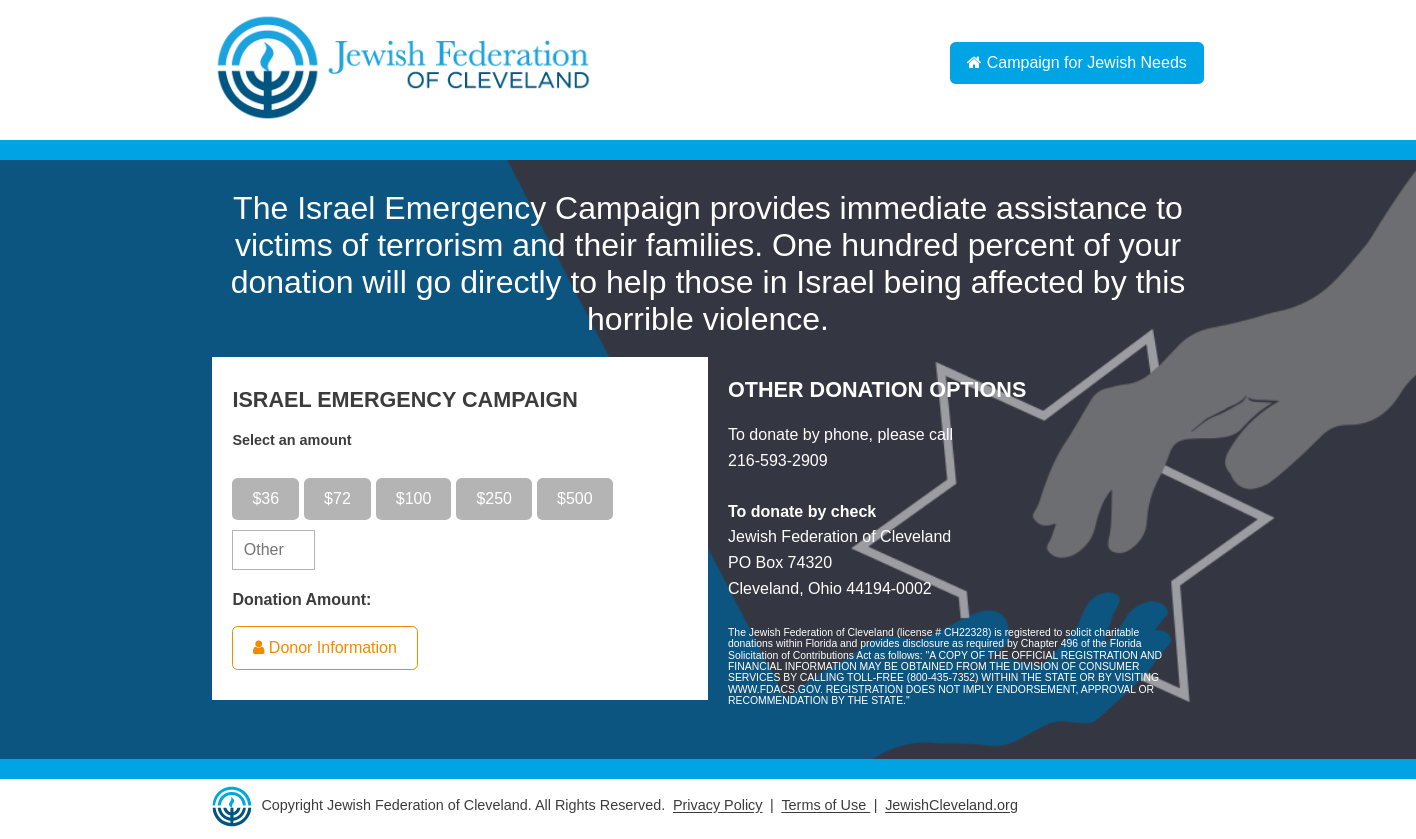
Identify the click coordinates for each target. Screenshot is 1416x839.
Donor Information (325, 647)
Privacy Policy (718, 806)
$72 (337, 498)
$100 (414, 498)
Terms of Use (825, 806)
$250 (494, 498)
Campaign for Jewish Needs (1077, 62)
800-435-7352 (942, 677)
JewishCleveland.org (951, 806)
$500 (575, 498)
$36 (265, 498)
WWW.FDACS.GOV (774, 689)
